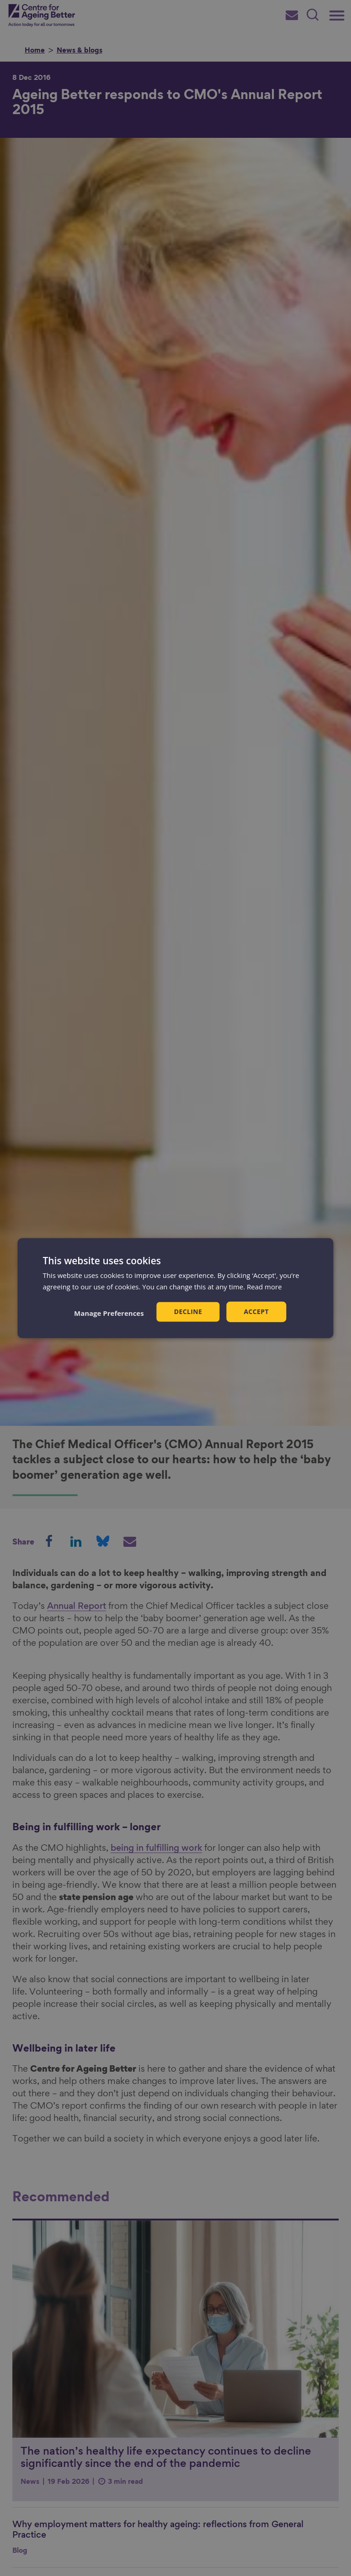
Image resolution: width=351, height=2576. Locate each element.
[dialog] (175, 1288)
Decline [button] (188, 1311)
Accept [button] (256, 1311)
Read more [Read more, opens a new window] (264, 1286)
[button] (109, 1313)
